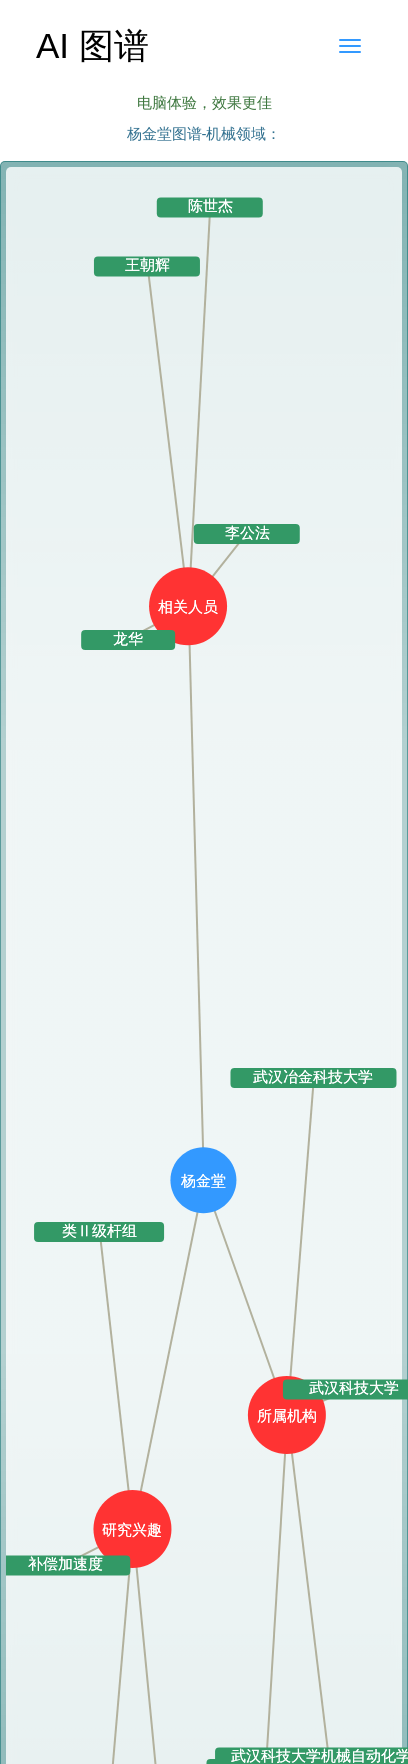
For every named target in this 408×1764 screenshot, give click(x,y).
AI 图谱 (92, 45)
